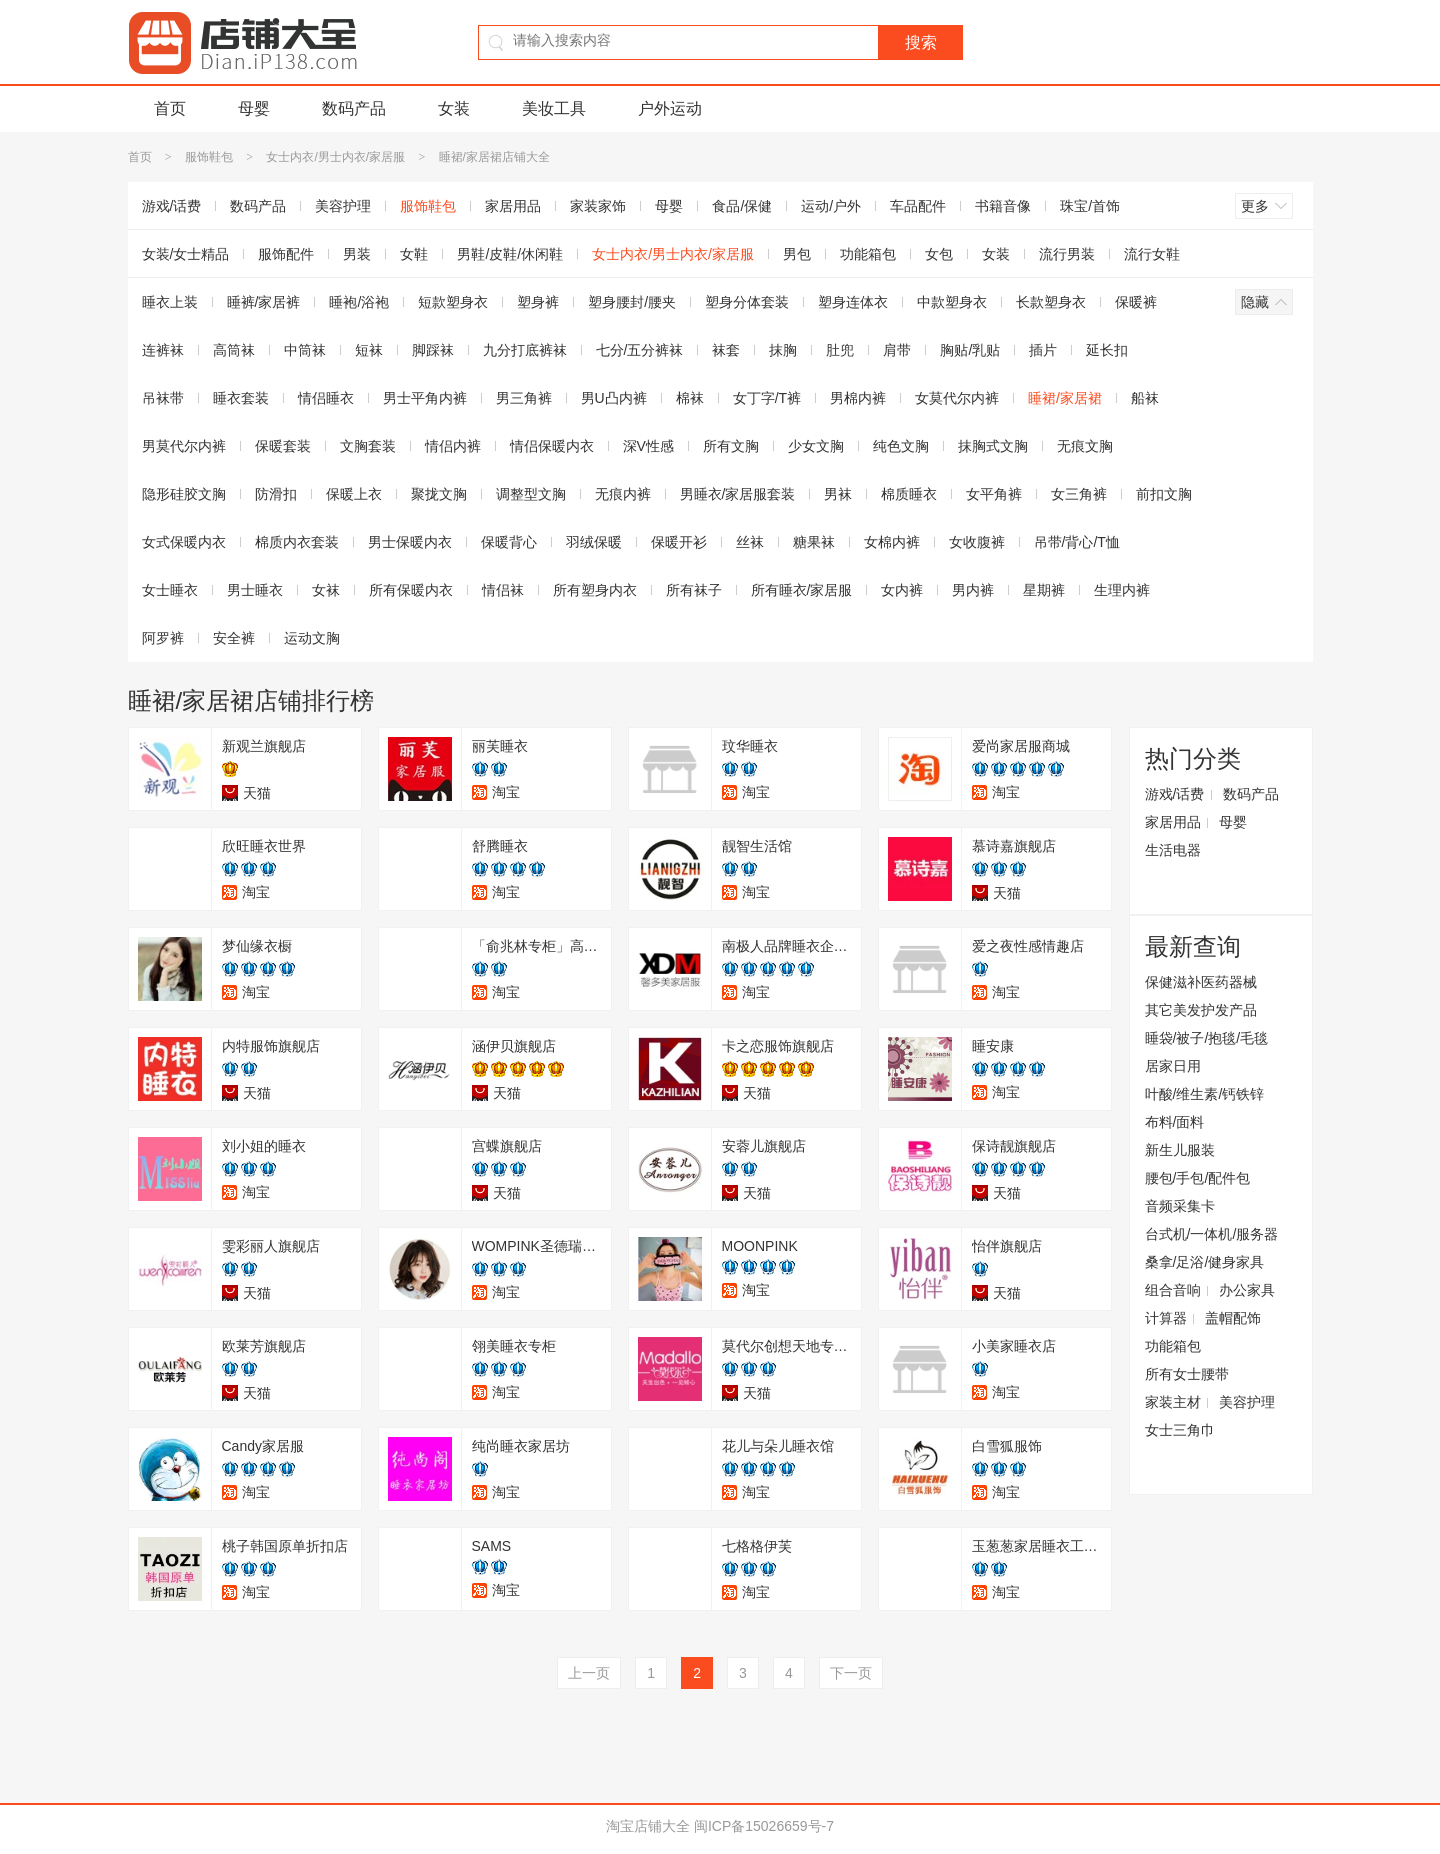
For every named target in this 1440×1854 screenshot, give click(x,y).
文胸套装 (368, 446)
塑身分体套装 (747, 302)
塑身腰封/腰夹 (632, 302)
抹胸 (783, 350)
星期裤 (1044, 590)
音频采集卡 (1180, 1206)
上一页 (589, 1673)
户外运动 (670, 108)
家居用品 (513, 206)
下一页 (851, 1673)
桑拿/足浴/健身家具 (1205, 1262)
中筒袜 (305, 350)
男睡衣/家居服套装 (738, 494)
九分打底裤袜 (525, 350)
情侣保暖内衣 (552, 446)
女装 (454, 108)
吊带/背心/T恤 (1077, 542)
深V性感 (648, 446)
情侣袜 (503, 590)
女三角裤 (1079, 494)
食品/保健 (742, 206)
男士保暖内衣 (410, 542)
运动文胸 (312, 638)
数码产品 (354, 108)
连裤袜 (163, 350)
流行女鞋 (1152, 254)
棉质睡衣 (909, 494)
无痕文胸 (1085, 446)
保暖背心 (509, 542)
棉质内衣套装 (297, 542)
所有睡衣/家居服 (802, 590)
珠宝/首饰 (1090, 206)
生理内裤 (1122, 590)
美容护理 (343, 206)
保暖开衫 (679, 542)
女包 (939, 254)
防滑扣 (276, 494)
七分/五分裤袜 (640, 350)
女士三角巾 (1180, 1430)
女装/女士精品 (186, 254)
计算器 (1166, 1318)
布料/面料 (1175, 1122)
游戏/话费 (172, 206)
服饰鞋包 (209, 157)
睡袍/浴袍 (359, 302)
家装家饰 (598, 206)
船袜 (1145, 398)
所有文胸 (731, 446)
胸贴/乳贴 (970, 350)
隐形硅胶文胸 (184, 494)
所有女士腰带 (1187, 1374)
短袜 (369, 350)
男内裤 (973, 590)
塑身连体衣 (853, 302)
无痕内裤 (623, 494)
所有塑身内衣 (595, 590)
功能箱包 (868, 254)
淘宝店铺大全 (648, 1826)
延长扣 (1107, 350)
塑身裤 (538, 302)
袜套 (726, 350)
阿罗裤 (163, 638)
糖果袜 (814, 542)
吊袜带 (163, 398)
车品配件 (918, 206)
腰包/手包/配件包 (1198, 1178)
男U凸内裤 (614, 398)
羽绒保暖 (594, 542)
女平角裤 (994, 494)
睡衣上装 (170, 302)
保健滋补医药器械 (1201, 982)
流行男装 (1067, 254)
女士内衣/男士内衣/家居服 (335, 157)
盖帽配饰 (1233, 1318)
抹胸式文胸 (993, 446)
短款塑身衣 (453, 302)
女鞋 (414, 254)
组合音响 (1173, 1290)
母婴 (254, 108)
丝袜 (750, 542)
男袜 (838, 494)
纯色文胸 (901, 446)
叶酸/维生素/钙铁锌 (1205, 1094)
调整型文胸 (531, 494)
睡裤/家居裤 (264, 302)
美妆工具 (554, 108)
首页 (170, 108)
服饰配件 (286, 254)
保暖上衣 (354, 494)
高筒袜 (234, 350)
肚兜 (840, 350)
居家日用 (1173, 1066)
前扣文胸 (1164, 494)
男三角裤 (524, 398)
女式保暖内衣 (184, 542)
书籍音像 (1003, 206)
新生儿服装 (1180, 1150)
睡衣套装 (241, 398)
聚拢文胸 (439, 494)
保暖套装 (283, 446)
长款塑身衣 (1051, 302)
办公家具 (1247, 1290)
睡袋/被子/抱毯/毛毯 (1207, 1038)
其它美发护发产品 (1201, 1010)
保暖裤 (1136, 302)
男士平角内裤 (425, 398)
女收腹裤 (977, 542)
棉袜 (690, 398)
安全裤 (234, 638)
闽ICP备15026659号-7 (764, 1826)
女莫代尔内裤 (957, 398)
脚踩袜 (433, 350)
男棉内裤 (858, 398)
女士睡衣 (170, 590)
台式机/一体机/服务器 (1212, 1234)
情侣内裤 (453, 446)
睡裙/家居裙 (1065, 398)
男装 (357, 254)
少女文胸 (816, 446)
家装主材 (1173, 1402)
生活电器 (1173, 850)
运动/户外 (831, 206)
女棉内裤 (892, 542)
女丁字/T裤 (767, 398)
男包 (797, 254)
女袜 (326, 590)
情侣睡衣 (326, 398)
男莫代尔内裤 (184, 446)
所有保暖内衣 (411, 590)
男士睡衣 (255, 590)
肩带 (897, 350)
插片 (1043, 350)
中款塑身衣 (952, 302)
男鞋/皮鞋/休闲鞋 (510, 254)
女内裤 (902, 590)
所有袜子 (694, 590)
